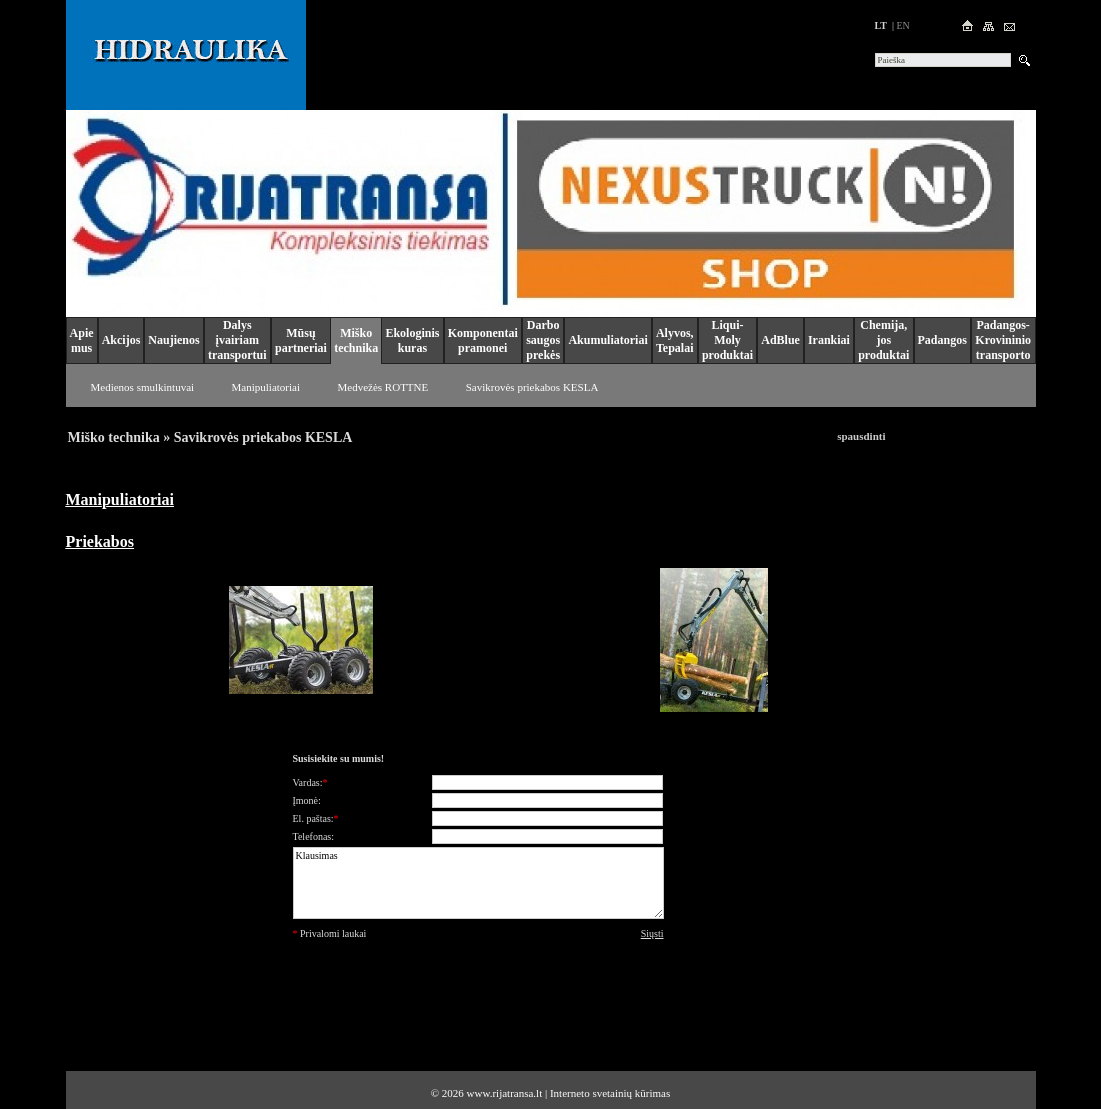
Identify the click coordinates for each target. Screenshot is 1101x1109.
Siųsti (652, 933)
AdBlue (780, 340)
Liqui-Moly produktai (727, 340)
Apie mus (82, 340)
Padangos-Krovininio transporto (1003, 340)
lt (881, 25)
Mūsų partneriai (301, 340)
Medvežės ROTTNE (383, 387)
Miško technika (356, 340)
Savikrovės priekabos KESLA (532, 387)
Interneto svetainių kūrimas (610, 1093)
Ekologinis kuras (412, 340)
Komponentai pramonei (483, 340)
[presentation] (478, 988)
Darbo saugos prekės (543, 340)
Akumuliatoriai (607, 340)
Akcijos (121, 340)
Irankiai (829, 340)
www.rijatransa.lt (505, 1093)
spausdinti (861, 436)
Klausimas (478, 883)
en (902, 25)
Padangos (942, 340)
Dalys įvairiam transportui (237, 340)
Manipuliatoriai (266, 387)
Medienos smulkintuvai (143, 387)
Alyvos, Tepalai (675, 340)
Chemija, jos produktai (883, 340)
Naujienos (173, 340)
